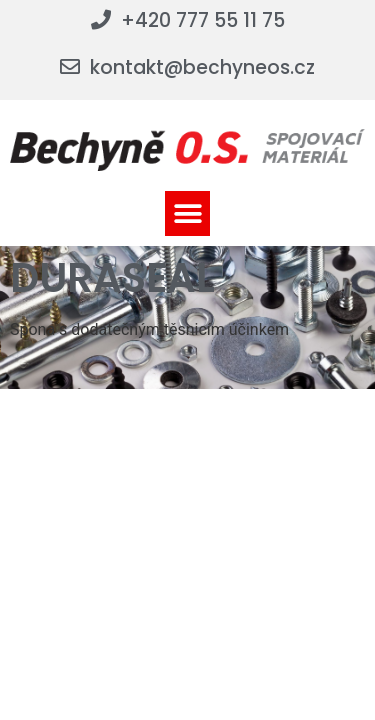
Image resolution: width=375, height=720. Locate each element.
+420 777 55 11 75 (203, 20)
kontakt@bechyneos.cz (202, 67)
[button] (187, 213)
